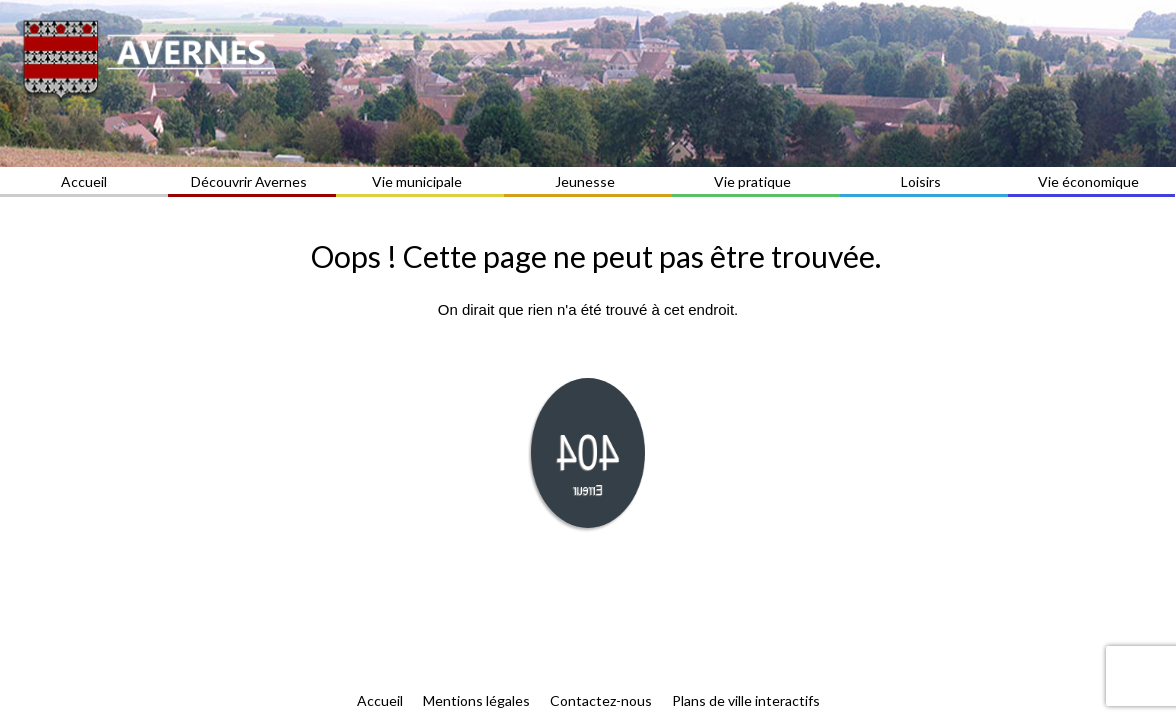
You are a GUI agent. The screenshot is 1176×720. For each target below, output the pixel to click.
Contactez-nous (601, 700)
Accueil (84, 181)
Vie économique (1091, 181)
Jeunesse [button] (588, 181)
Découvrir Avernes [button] (252, 181)
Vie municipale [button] (420, 181)
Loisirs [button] (924, 181)
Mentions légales (476, 700)
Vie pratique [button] (755, 181)
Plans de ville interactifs (746, 700)
